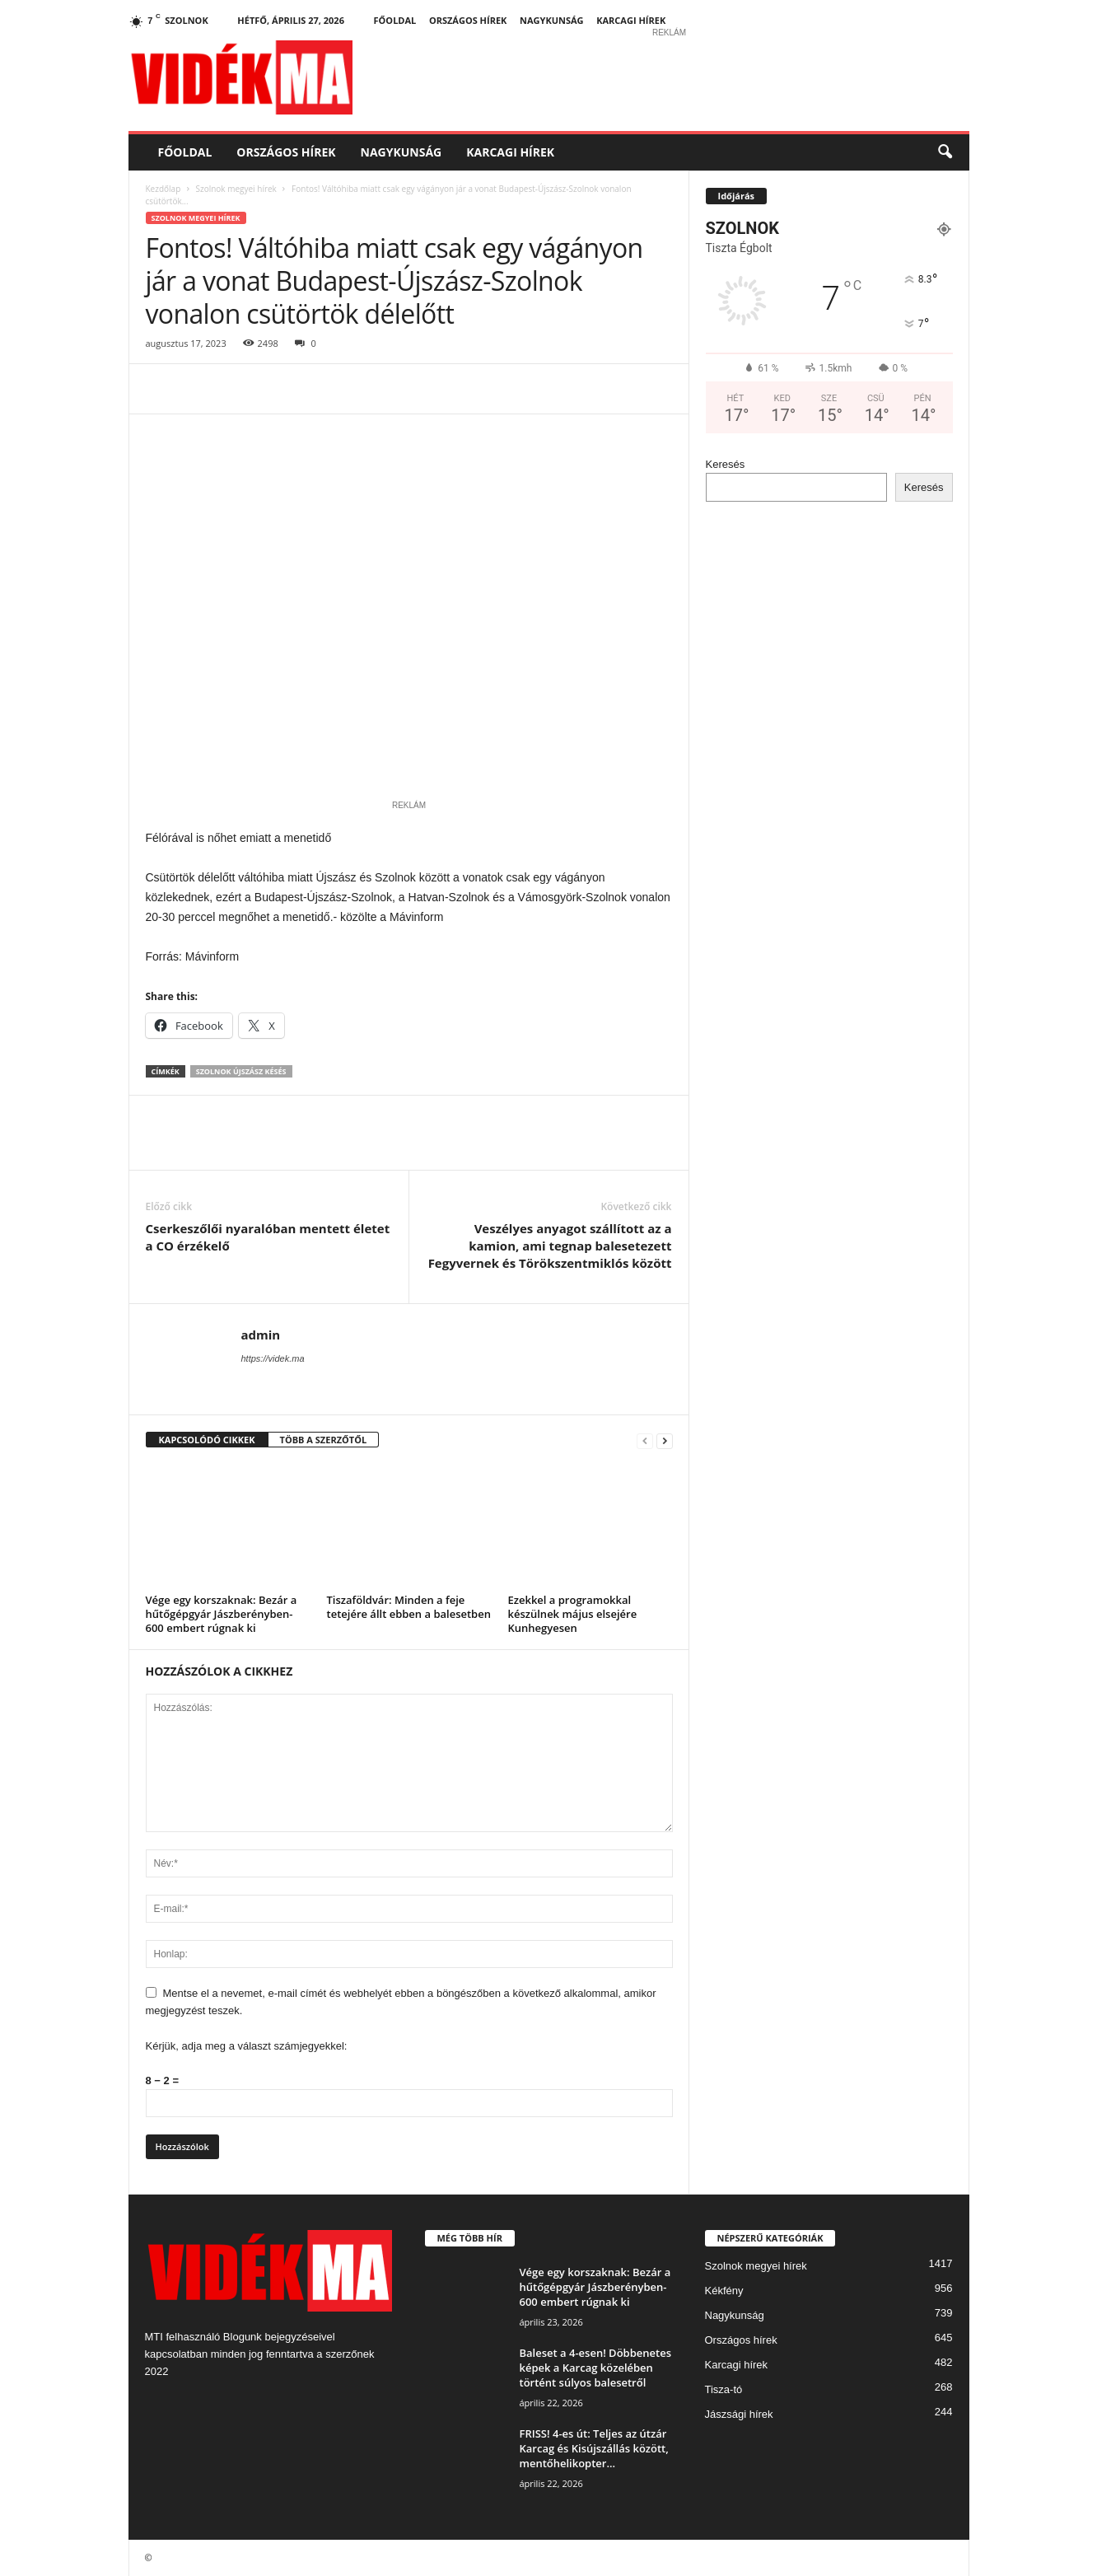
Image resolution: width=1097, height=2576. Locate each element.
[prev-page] (645, 1440)
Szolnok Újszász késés (241, 1071)
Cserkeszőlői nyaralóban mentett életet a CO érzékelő (268, 1237)
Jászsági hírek (739, 2414)
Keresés (725, 464)
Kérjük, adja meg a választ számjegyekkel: (247, 2046)
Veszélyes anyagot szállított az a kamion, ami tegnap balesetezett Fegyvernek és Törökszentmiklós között (550, 1245)
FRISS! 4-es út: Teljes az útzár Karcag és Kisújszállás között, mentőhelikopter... (594, 2448)
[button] (945, 152)
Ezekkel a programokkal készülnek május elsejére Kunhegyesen (572, 1613)
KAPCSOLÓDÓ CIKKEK (207, 1439)
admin (261, 1334)
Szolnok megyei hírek (235, 188)
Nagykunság (552, 20)
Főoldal (395, 20)
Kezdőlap (163, 188)
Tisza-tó (724, 2389)
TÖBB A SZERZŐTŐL (323, 1439)
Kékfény (724, 2290)
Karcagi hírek (630, 20)
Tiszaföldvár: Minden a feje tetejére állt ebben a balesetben (409, 1606)
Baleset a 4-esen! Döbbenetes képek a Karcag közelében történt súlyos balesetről (595, 2367)
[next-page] (664, 1440)
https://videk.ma (273, 1358)
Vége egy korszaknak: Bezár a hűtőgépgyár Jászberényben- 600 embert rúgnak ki (221, 1613)
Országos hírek (467, 20)
